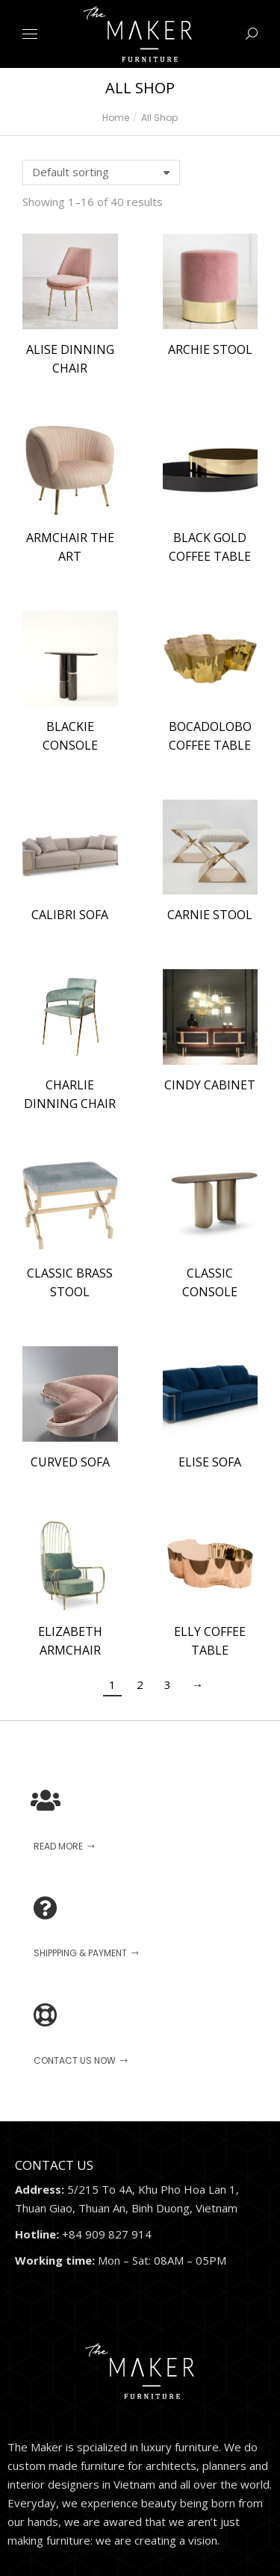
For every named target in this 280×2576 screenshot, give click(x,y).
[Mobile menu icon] (30, 34)
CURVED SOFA (70, 1462)
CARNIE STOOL (209, 914)
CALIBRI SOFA (69, 914)
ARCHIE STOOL (210, 349)
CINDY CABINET (209, 1085)
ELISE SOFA (209, 1462)
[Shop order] (101, 172)
